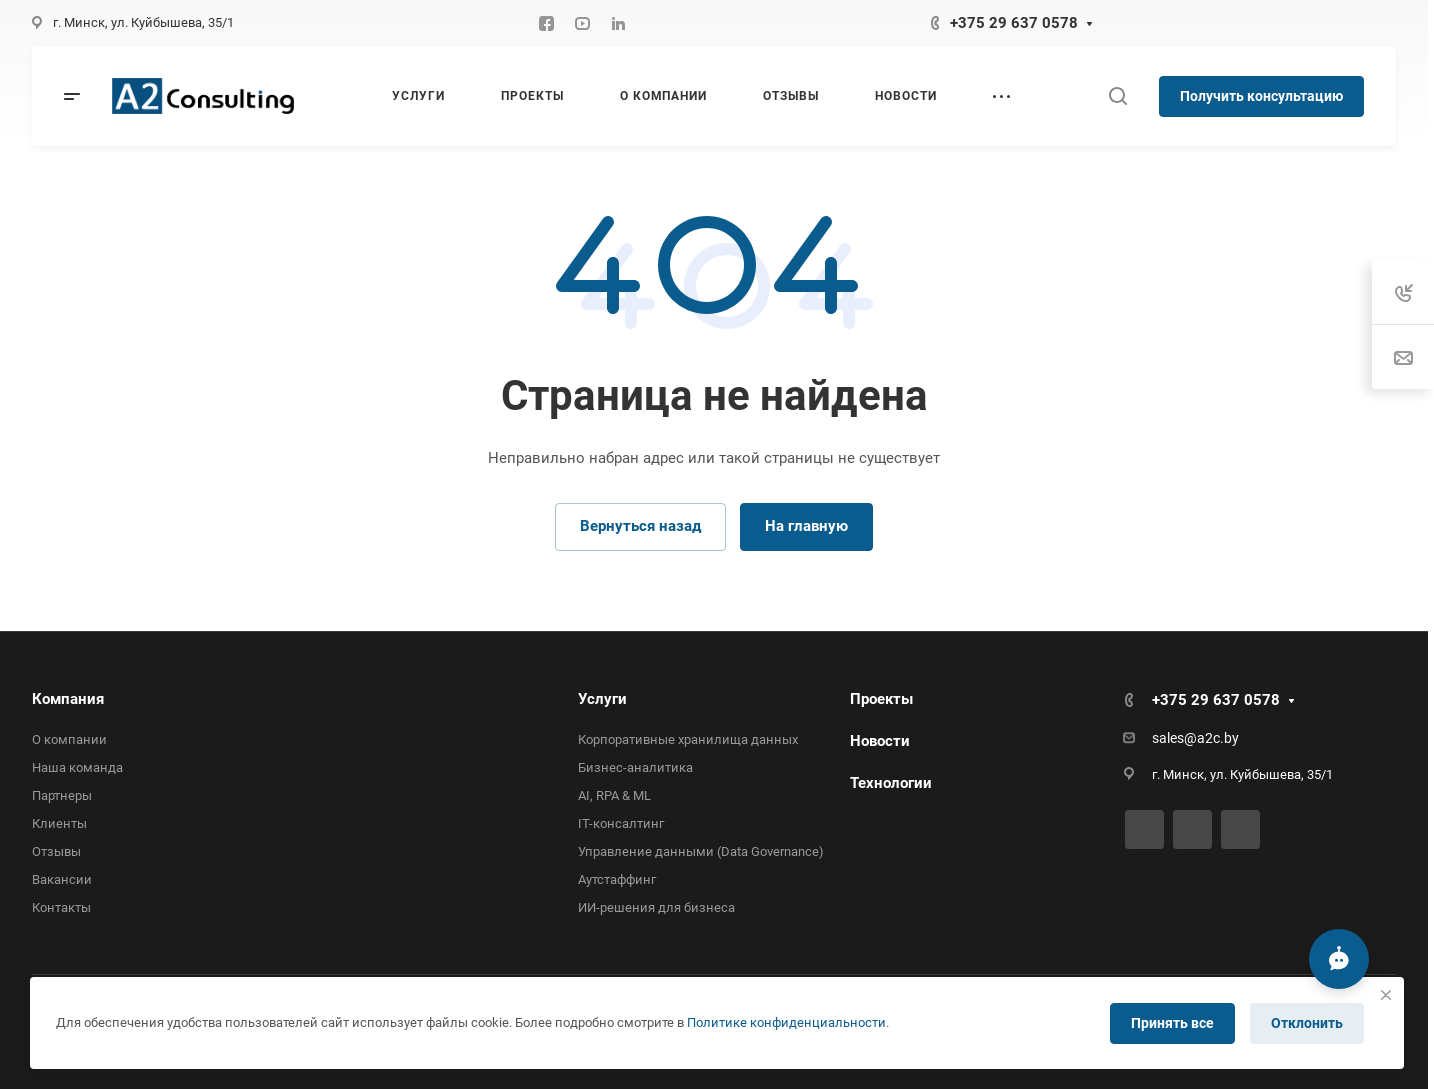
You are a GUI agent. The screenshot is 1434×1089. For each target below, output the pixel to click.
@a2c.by (1211, 738)
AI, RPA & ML (614, 795)
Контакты (61, 907)
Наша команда (77, 767)
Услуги (602, 699)
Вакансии (62, 879)
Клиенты (59, 823)
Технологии (891, 783)
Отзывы (56, 851)
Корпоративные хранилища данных (688, 739)
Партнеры (62, 795)
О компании (69, 739)
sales (1168, 738)
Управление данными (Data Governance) (701, 851)
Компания (68, 699)
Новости (880, 741)
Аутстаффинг (617, 879)
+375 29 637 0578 (1014, 23)
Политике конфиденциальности (786, 1022)
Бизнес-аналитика (635, 767)
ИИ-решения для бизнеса (656, 907)
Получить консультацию (1261, 96)
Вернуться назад (640, 526)
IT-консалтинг (621, 823)
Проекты (881, 699)
